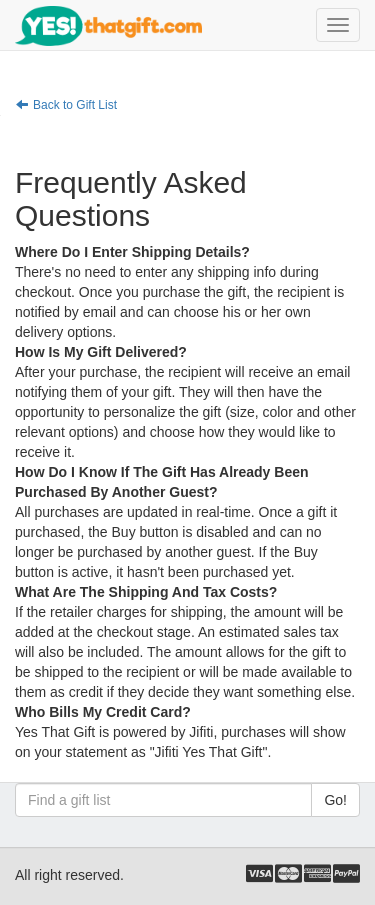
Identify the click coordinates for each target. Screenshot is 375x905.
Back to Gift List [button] (66, 105)
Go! (335, 800)
